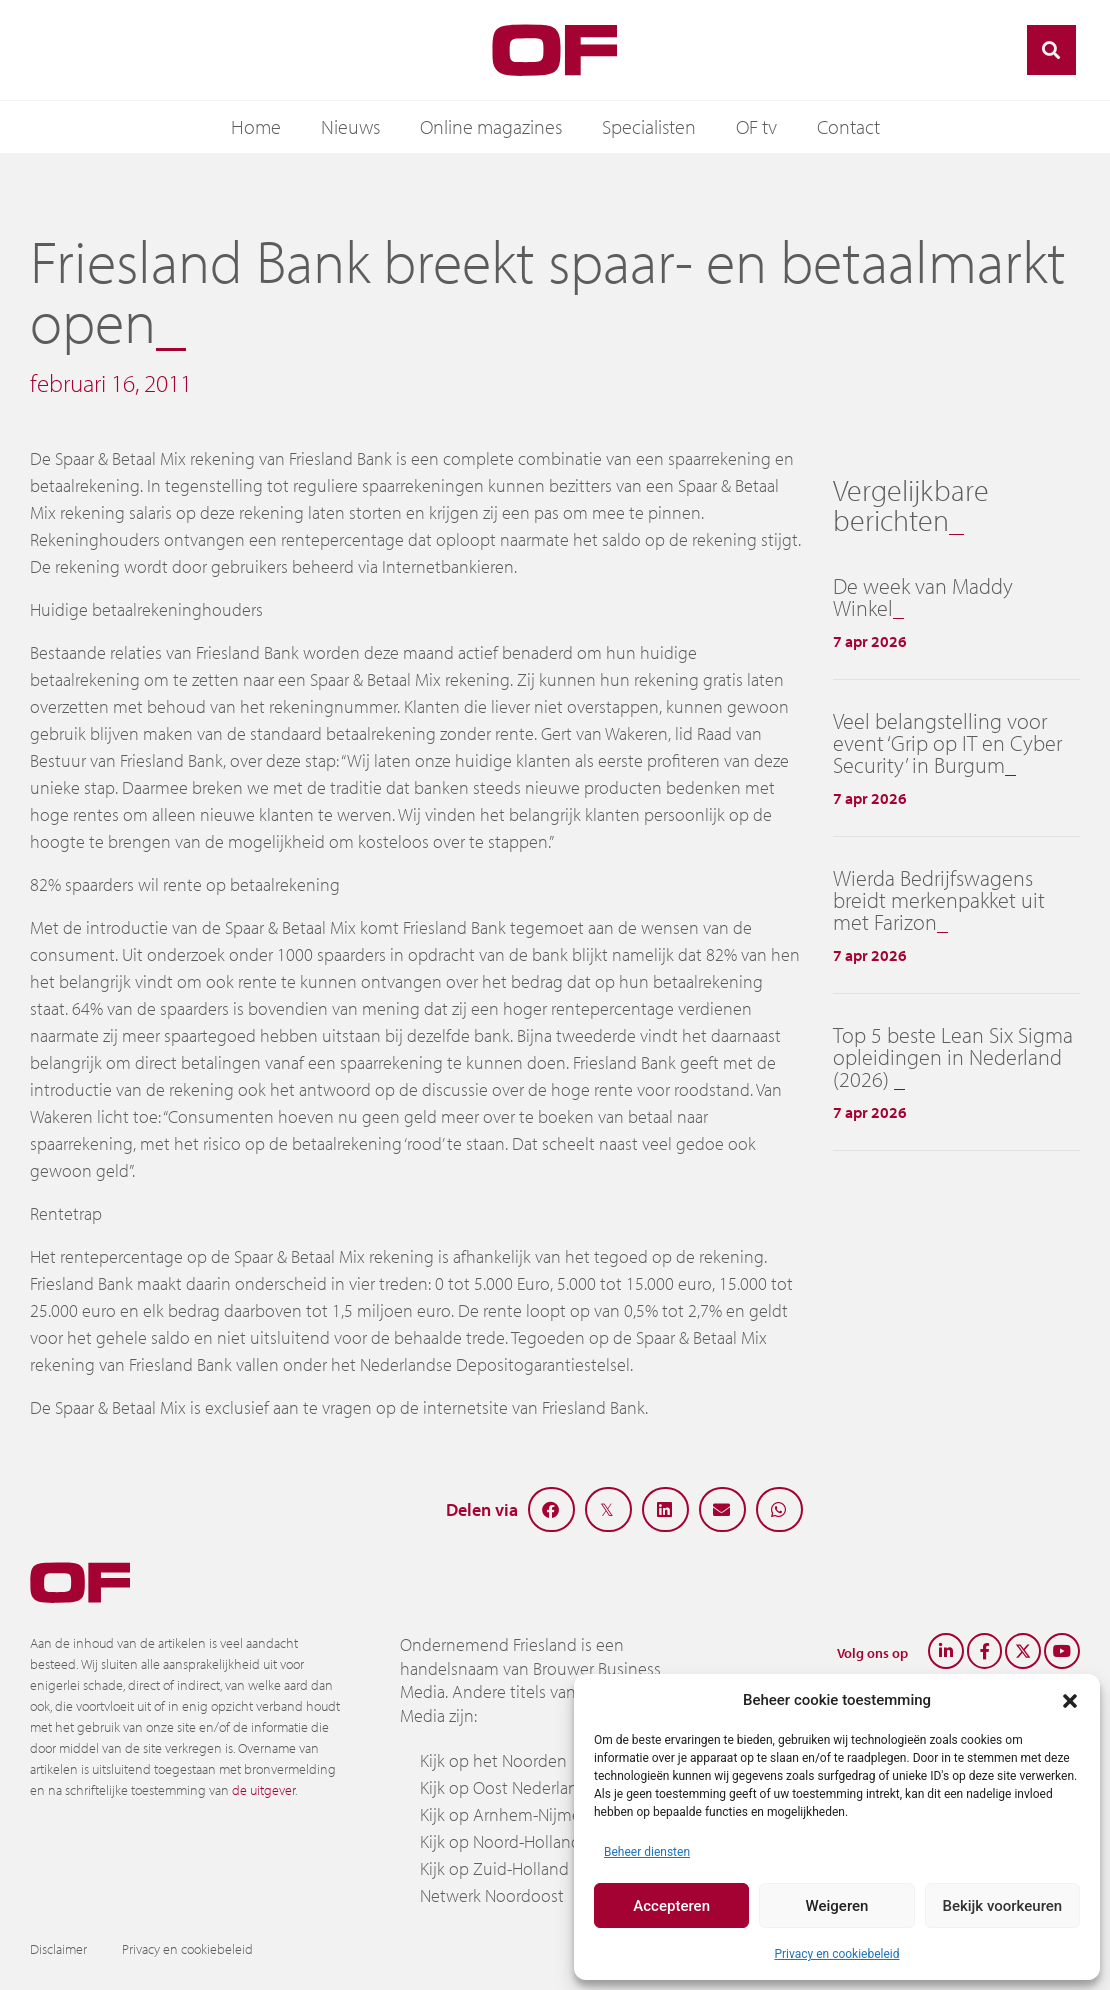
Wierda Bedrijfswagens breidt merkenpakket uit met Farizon (939, 900)
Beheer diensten (647, 1852)
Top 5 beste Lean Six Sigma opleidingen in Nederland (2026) (953, 1057)
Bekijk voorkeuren (1002, 1906)
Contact (848, 126)
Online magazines (491, 126)
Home (256, 126)
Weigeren (837, 1906)
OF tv (756, 126)
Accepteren (671, 1906)
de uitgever (263, 1790)
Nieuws (350, 126)
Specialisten (649, 126)
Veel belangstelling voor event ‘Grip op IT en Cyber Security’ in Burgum (947, 743)
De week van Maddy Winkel (923, 597)
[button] (1070, 1700)
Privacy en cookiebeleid (836, 1954)
